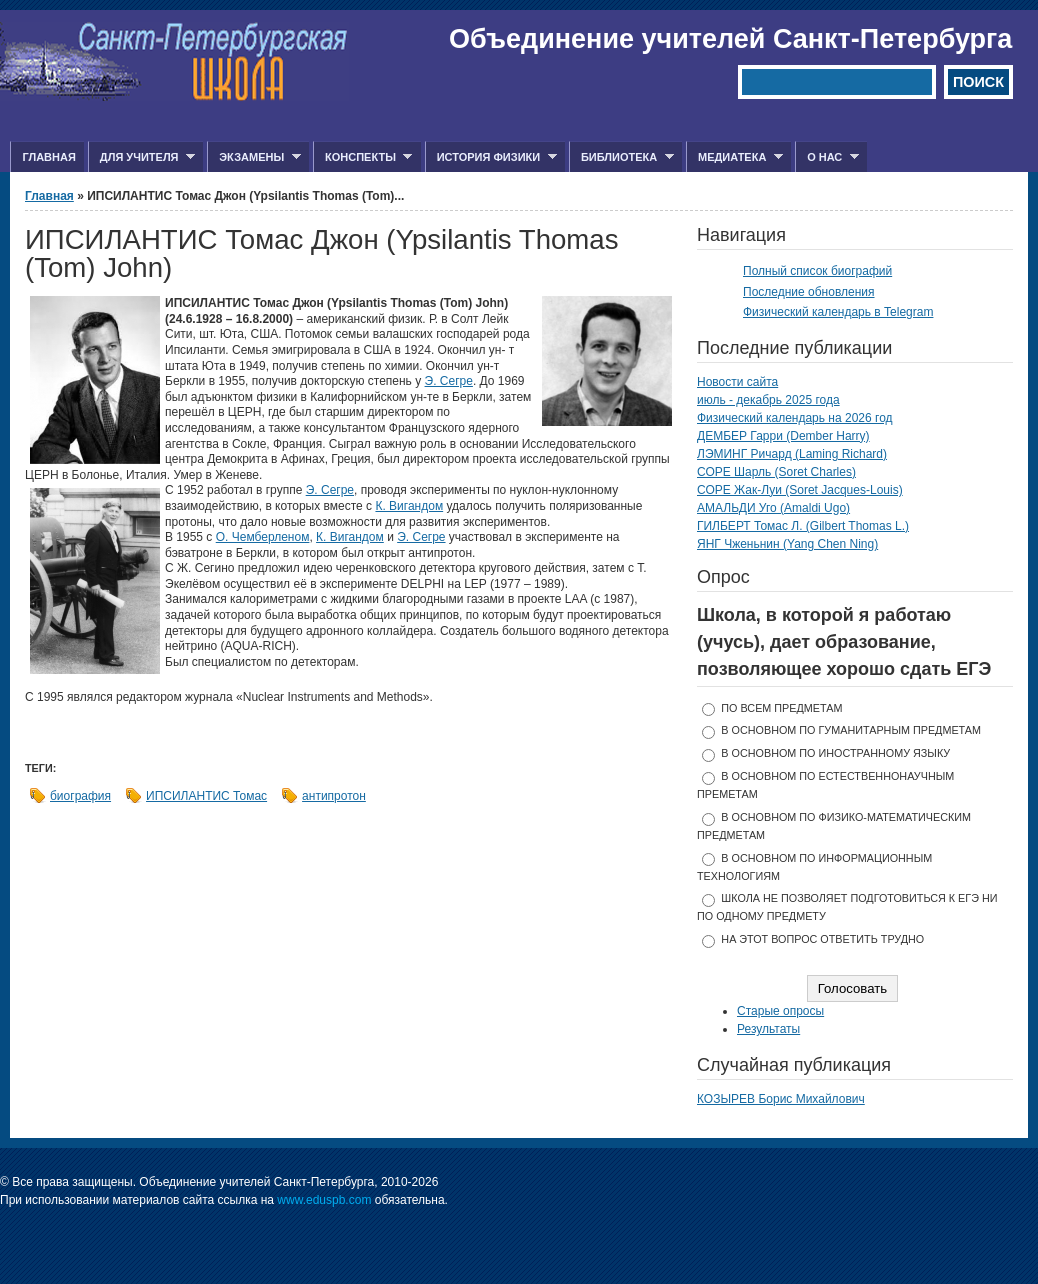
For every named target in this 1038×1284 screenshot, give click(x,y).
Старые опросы (780, 1011)
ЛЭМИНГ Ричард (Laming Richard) (792, 454)
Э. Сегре (449, 381)
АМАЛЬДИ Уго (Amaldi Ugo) (773, 508)
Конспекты (362, 157)
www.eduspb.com (324, 1200)
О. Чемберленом (263, 537)
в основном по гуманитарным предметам (851, 730)
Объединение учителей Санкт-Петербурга (730, 39)
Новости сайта (737, 382)
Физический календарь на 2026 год (795, 418)
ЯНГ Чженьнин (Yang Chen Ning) (787, 544)
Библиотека (621, 157)
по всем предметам (781, 708)
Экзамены (254, 157)
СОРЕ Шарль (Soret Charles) (776, 472)
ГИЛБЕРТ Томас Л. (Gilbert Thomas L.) (803, 526)
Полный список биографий (817, 271)
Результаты (768, 1029)
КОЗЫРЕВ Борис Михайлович (781, 1099)
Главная (48, 157)
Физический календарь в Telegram (838, 312)
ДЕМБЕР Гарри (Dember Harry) (783, 436)
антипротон (334, 796)
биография (80, 796)
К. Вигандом (409, 506)
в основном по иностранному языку (835, 753)
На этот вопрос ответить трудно (822, 939)
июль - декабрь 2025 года (768, 400)
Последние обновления (809, 292)
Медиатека (734, 157)
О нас (827, 157)
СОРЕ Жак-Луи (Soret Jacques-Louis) (800, 490)
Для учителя (141, 157)
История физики (491, 157)
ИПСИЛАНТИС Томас (206, 796)
